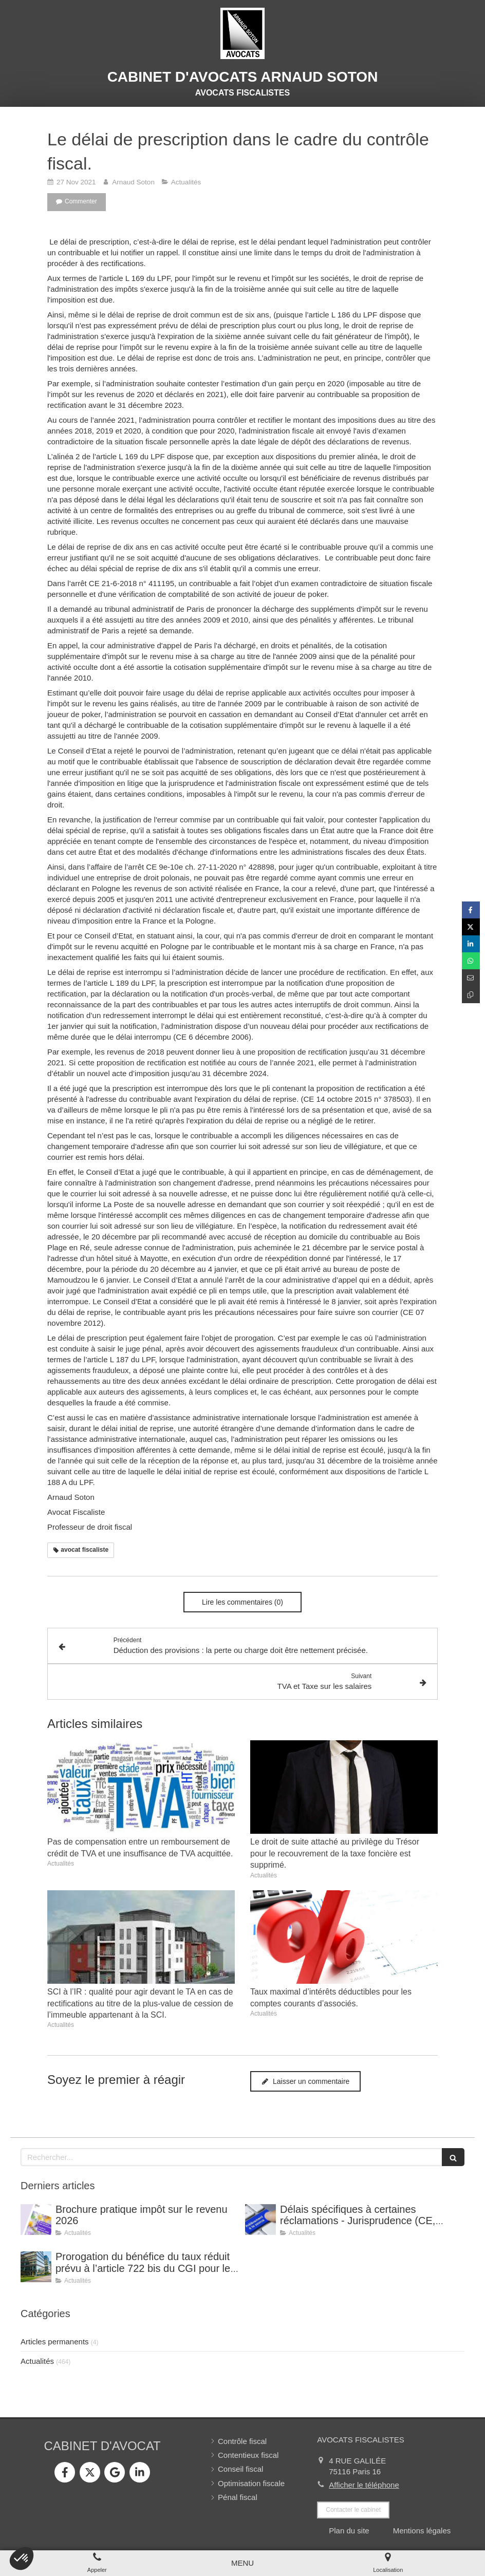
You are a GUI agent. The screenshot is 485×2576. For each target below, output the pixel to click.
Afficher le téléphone (364, 2484)
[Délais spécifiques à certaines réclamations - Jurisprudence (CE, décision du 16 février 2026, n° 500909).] (260, 2219)
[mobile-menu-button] (242, 2563)
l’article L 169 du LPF (135, 278)
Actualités (37, 2361)
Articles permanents (55, 2341)
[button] (21, 2558)
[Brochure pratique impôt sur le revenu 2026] (36, 2219)
